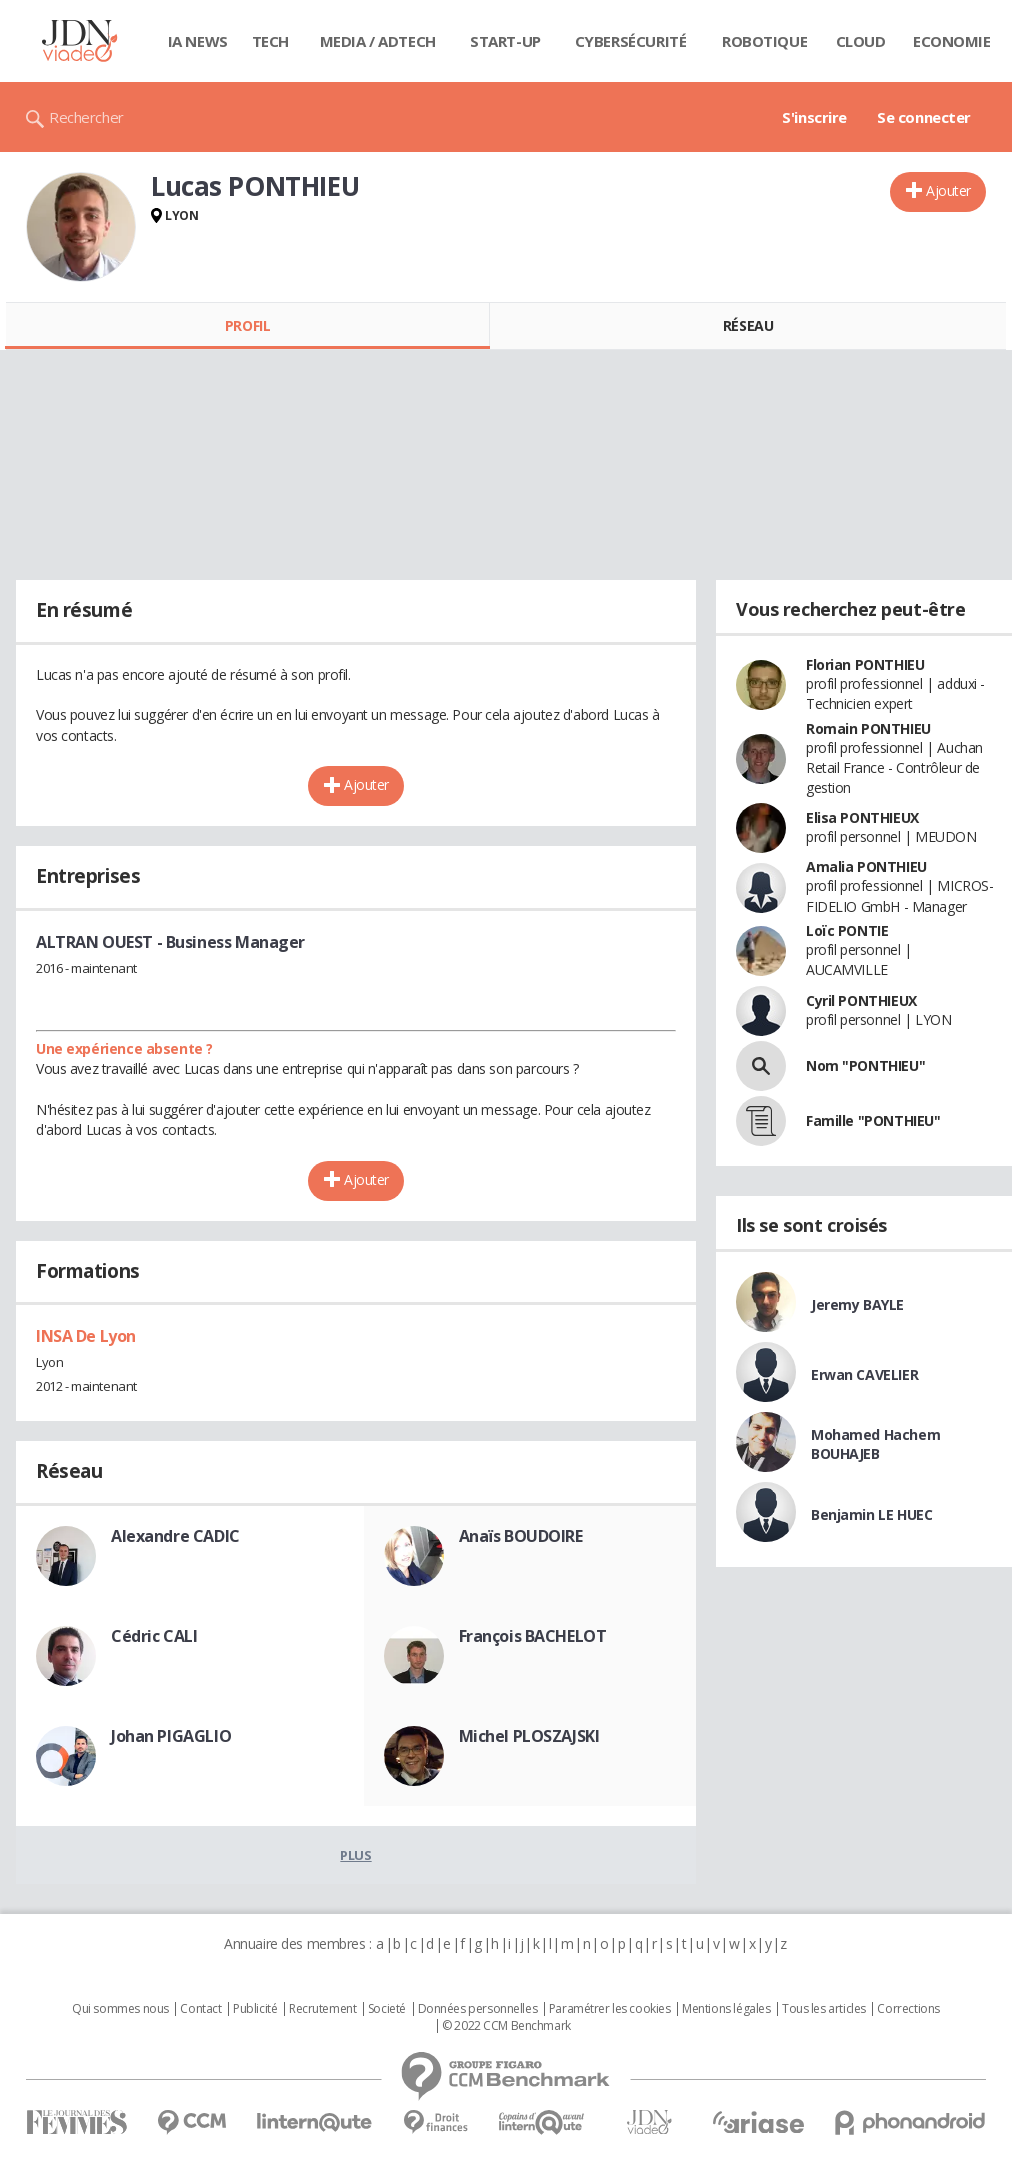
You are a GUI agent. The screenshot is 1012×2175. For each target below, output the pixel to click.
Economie (952, 41)
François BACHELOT (533, 1636)
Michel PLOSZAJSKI (529, 1736)
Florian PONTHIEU (865, 664)
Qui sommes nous (120, 2009)
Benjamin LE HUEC (871, 1514)
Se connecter (924, 117)
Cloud (861, 41)
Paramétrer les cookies (610, 2009)
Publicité (255, 2009)
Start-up (505, 41)
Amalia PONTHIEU (866, 866)
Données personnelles (478, 2009)
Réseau (748, 325)
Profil (247, 325)
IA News (198, 41)
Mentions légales (726, 2009)
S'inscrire (814, 117)
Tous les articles (824, 2009)
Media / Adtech (378, 41)
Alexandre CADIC (175, 1536)
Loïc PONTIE (847, 930)
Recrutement (322, 2009)
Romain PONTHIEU (868, 728)
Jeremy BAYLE (857, 1304)
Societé (387, 2009)
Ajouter (948, 190)
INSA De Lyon (86, 1336)
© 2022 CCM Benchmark (506, 2026)
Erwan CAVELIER (864, 1374)
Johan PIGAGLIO (171, 1736)
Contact (200, 2009)
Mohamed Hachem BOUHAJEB (875, 1444)
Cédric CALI (154, 1636)
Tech (270, 41)
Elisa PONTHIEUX (862, 817)
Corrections (908, 2009)
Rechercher (86, 117)
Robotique (764, 41)
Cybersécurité (631, 41)
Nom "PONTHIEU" (865, 1065)
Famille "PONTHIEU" (873, 1120)
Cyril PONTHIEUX (861, 1000)
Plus (355, 1855)
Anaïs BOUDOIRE (521, 1536)
